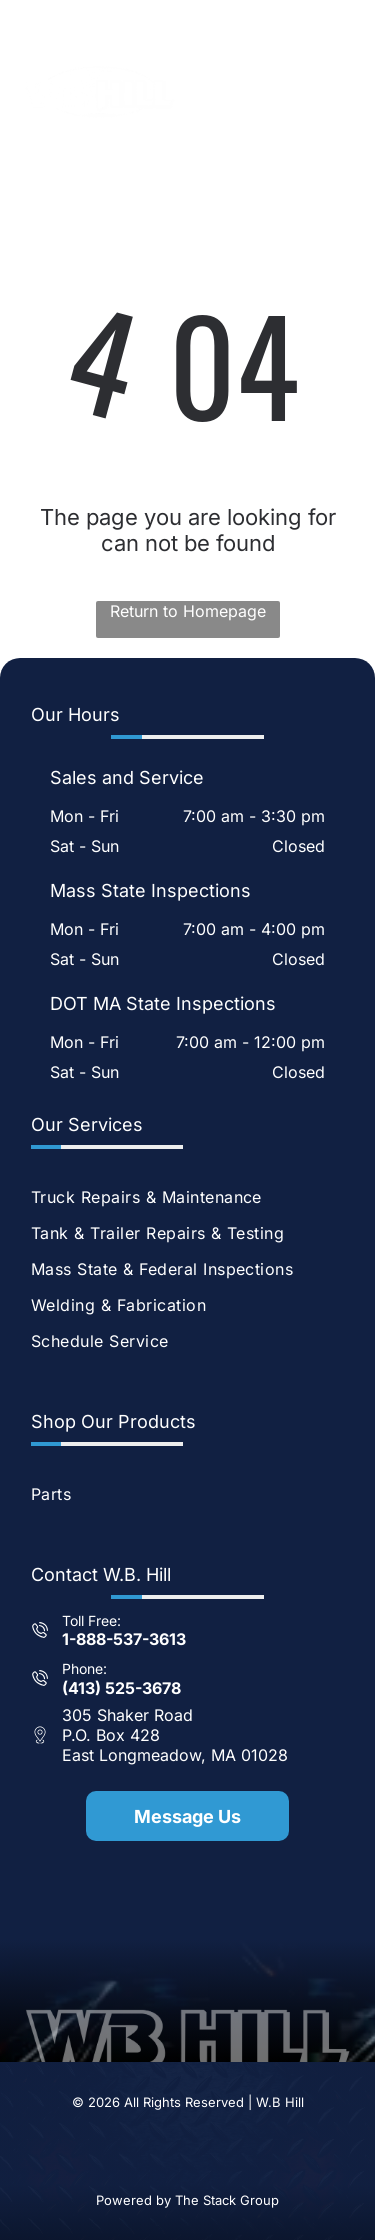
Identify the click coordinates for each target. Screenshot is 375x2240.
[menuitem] (187, 1197)
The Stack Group (227, 2200)
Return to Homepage (188, 611)
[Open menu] (337, 92)
